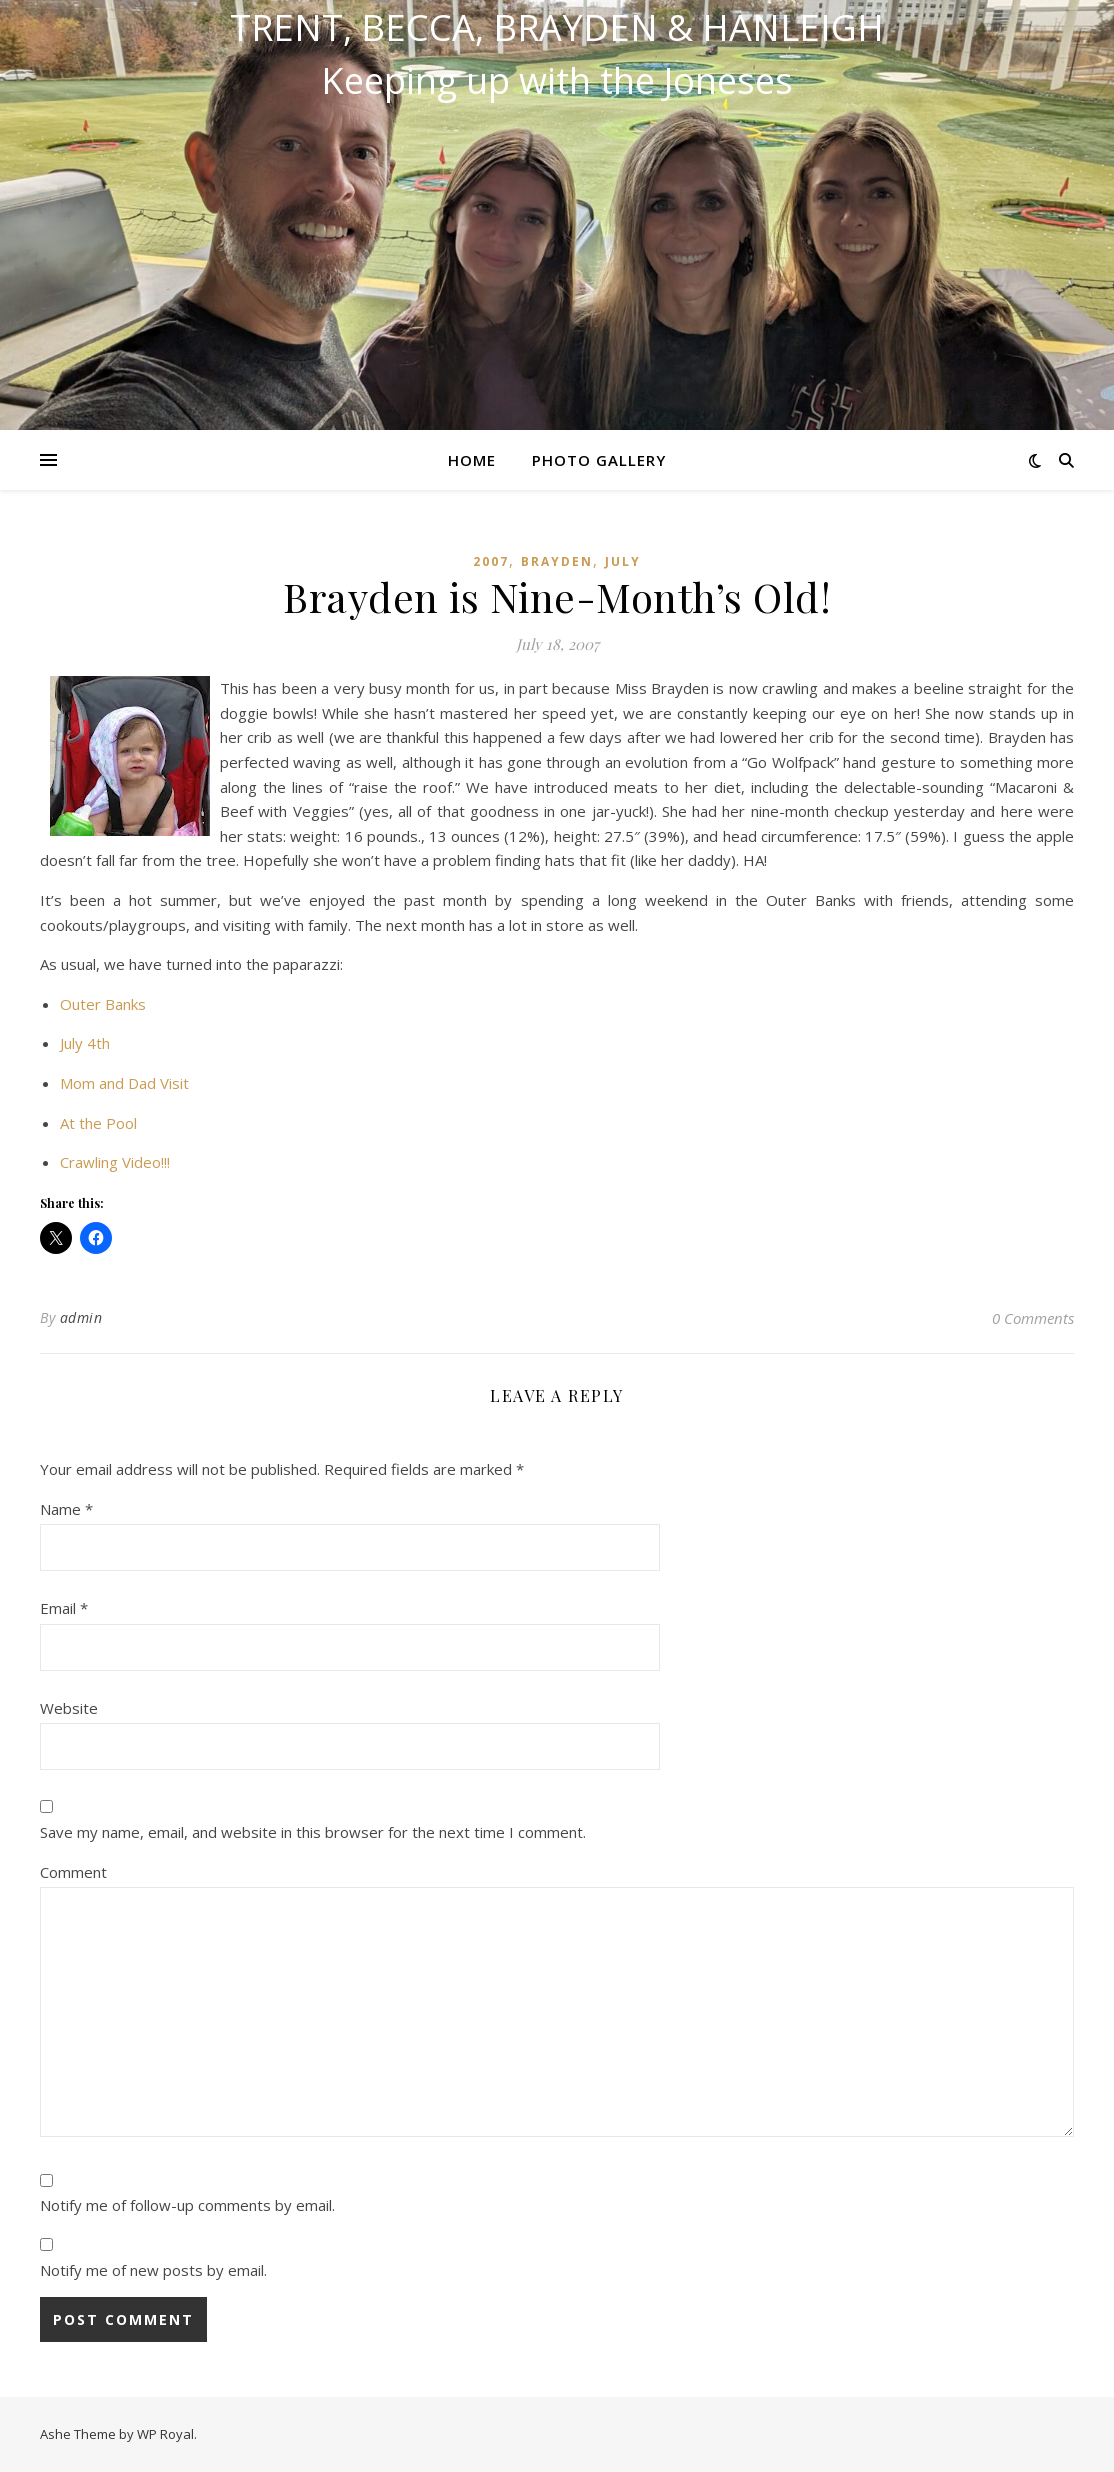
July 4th (85, 1043)
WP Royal (165, 2434)
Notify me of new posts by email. (153, 2270)
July (623, 561)
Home (472, 460)
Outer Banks (103, 1004)
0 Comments (1033, 1318)
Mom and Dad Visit (124, 1083)
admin (81, 1317)
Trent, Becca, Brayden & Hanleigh (557, 28)
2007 (491, 561)
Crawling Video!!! (115, 1162)
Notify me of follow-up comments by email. (187, 2205)
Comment (73, 1872)
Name (66, 1509)
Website (69, 1708)
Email (64, 1608)
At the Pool (98, 1123)
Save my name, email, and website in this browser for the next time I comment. (313, 1832)
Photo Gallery (599, 460)
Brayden (557, 561)
